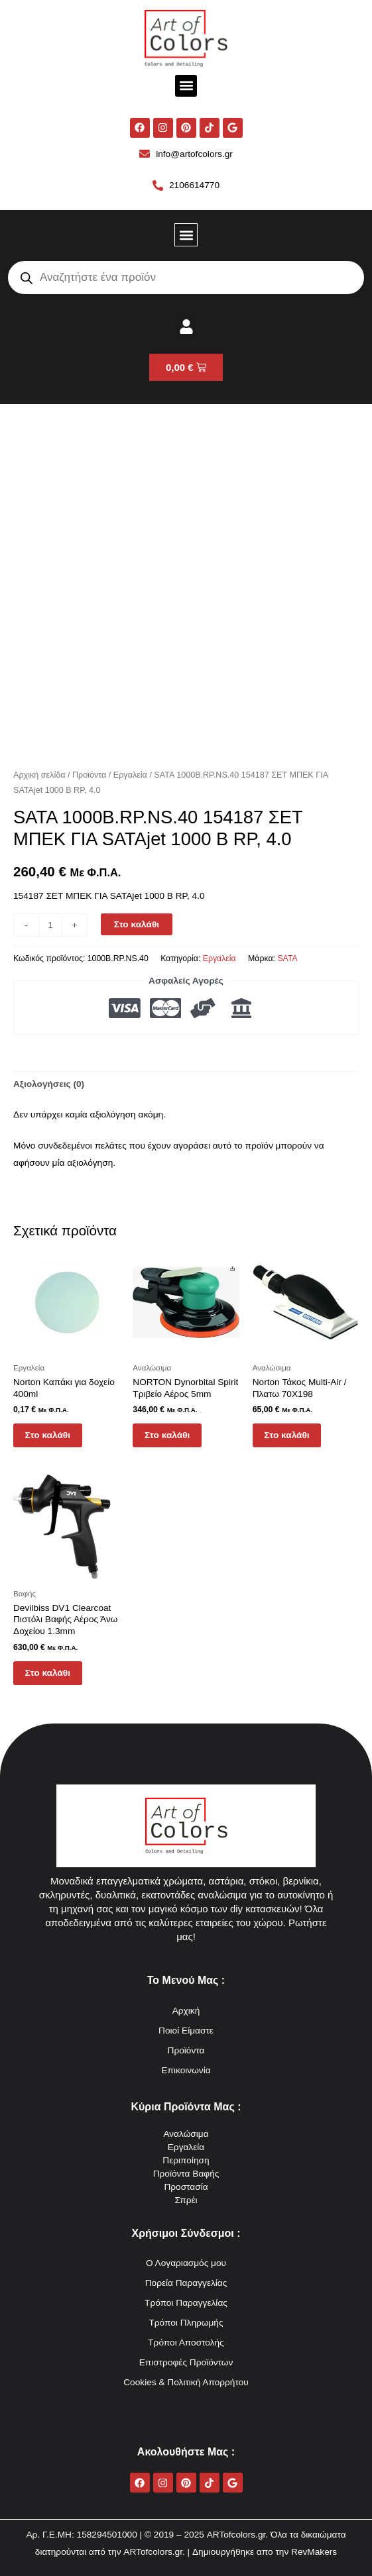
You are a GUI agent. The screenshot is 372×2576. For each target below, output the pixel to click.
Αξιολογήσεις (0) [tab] (48, 1084)
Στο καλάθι (136, 924)
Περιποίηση (185, 2160)
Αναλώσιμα (185, 2134)
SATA (287, 958)
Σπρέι (185, 2200)
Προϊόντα (89, 775)
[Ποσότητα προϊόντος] (50, 925)
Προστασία (186, 2187)
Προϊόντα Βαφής (186, 2174)
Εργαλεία (130, 775)
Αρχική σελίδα (39, 775)
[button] (186, 86)
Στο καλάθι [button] (49, 1436)
